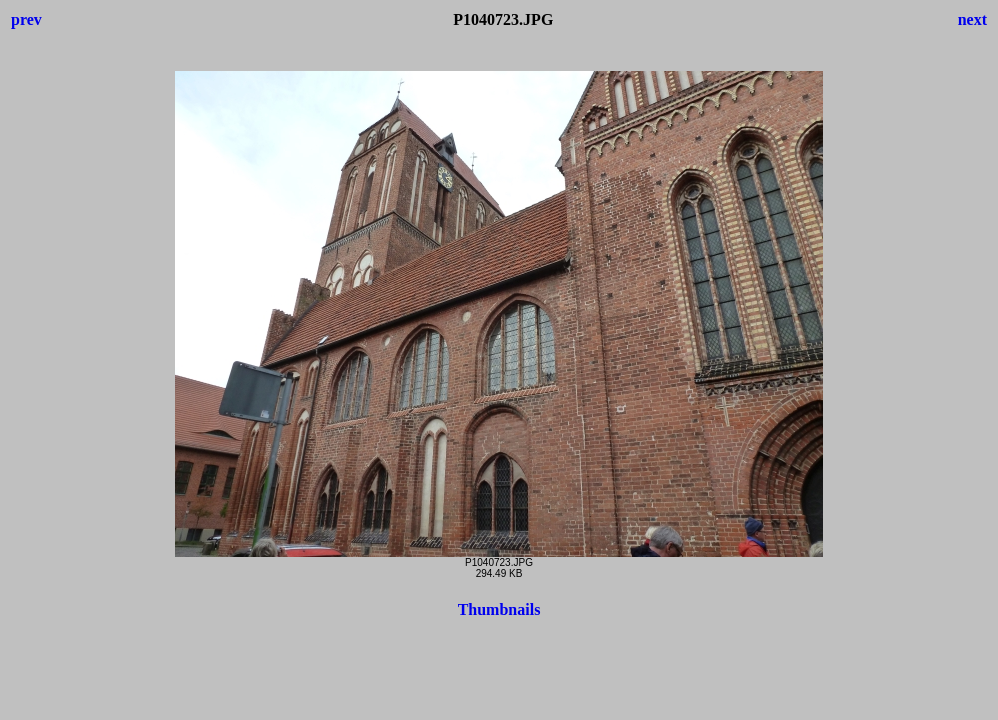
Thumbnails (499, 609)
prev (26, 19)
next (972, 19)
